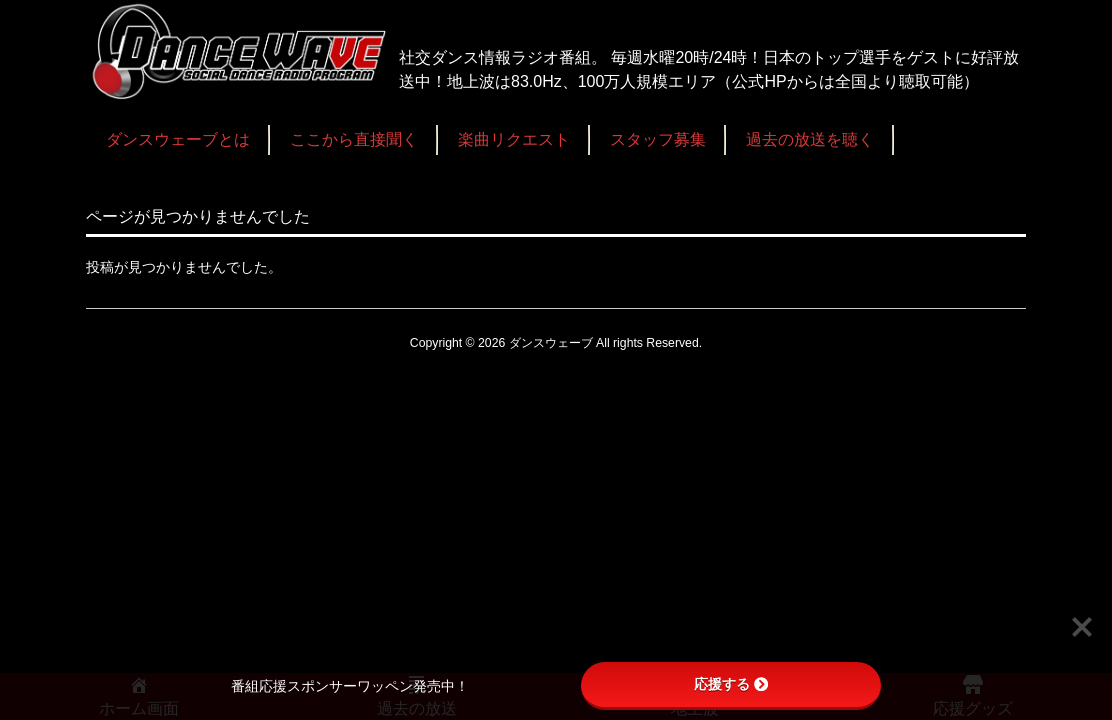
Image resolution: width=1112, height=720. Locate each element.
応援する (731, 684)
